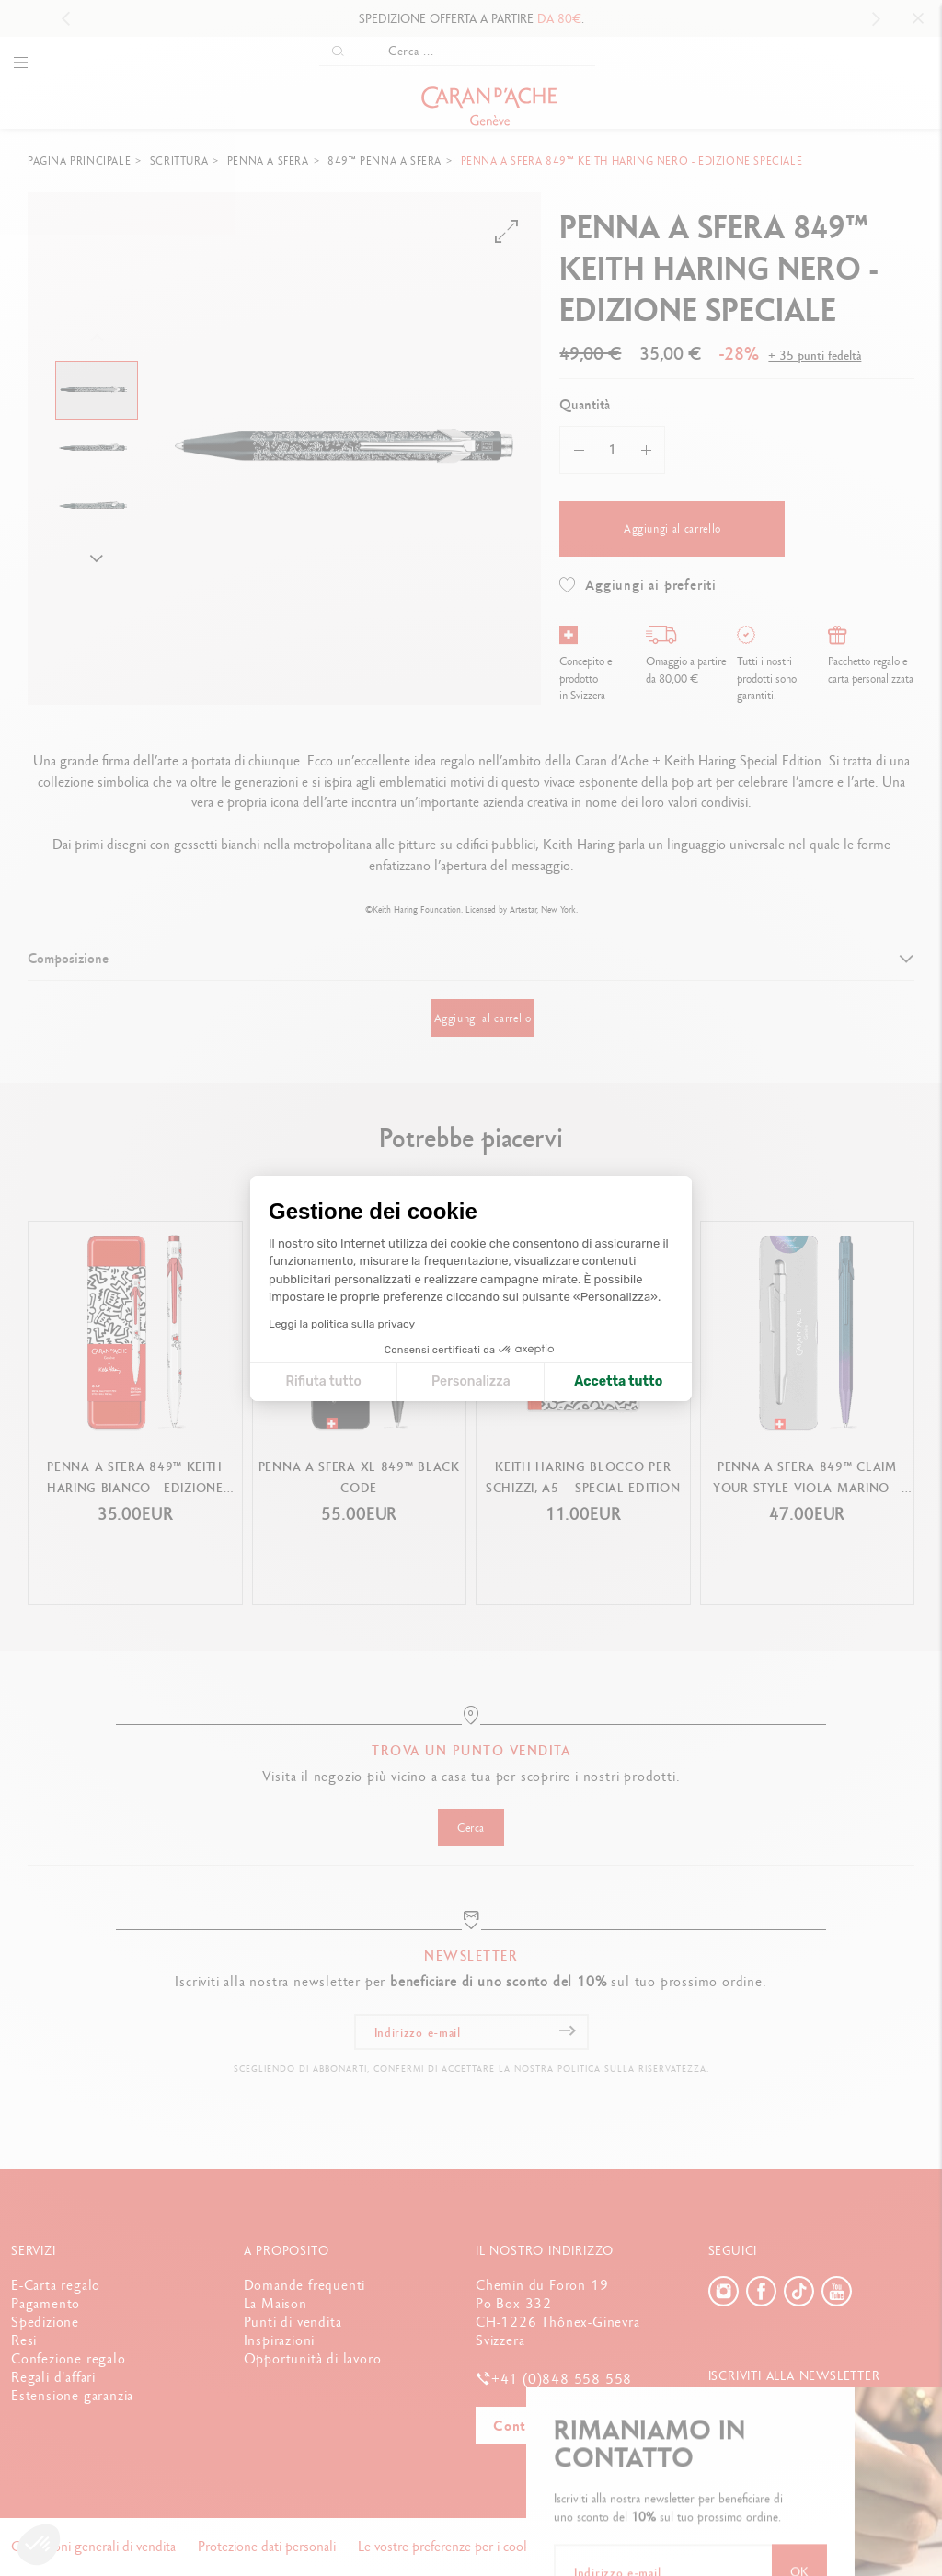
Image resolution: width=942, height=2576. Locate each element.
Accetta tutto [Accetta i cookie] (618, 1381)
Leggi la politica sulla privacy (342, 1323)
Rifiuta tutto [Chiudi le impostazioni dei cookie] (323, 1381)
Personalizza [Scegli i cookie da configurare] (471, 1381)
